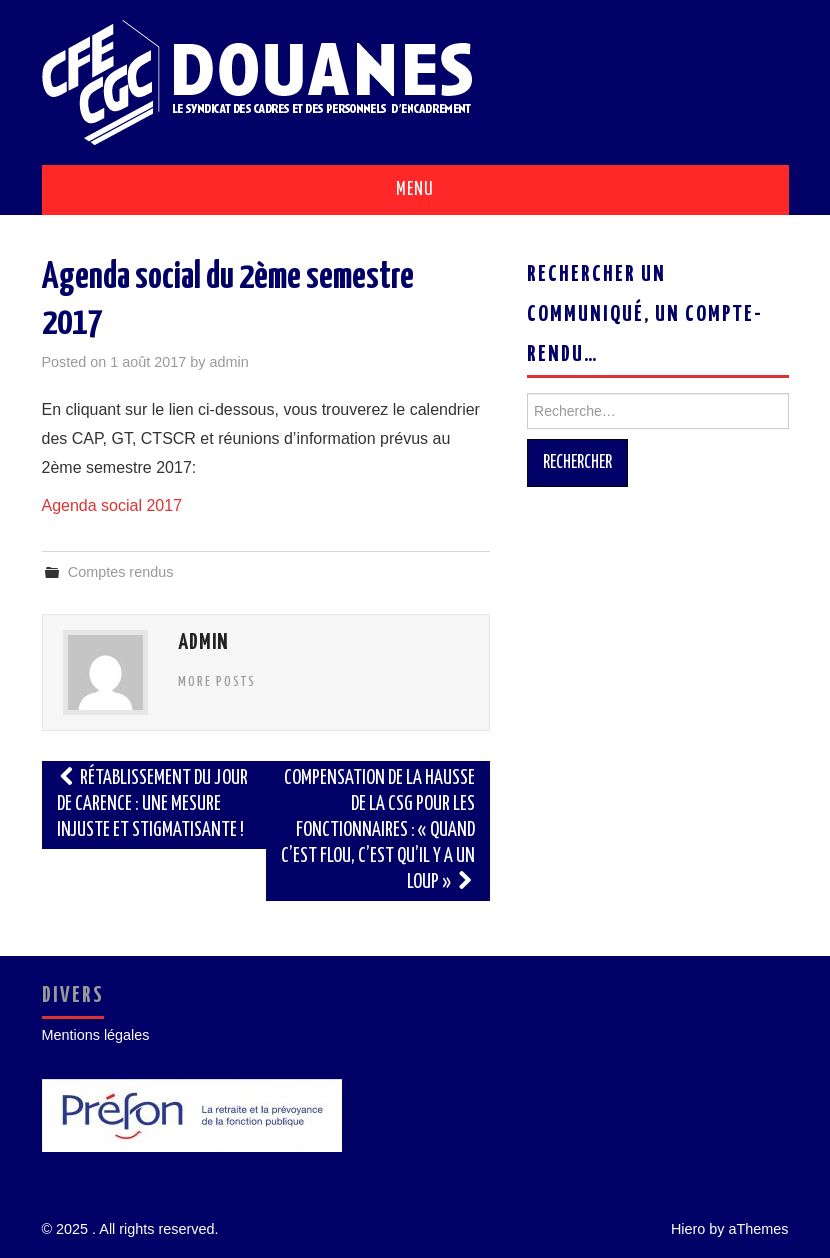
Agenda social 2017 (112, 505)
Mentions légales (96, 1035)
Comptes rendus (121, 572)
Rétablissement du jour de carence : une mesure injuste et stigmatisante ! (153, 804)
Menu (415, 190)
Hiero (688, 1229)
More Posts (217, 682)
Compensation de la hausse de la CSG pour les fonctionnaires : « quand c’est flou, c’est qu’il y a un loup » (378, 830)
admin (229, 362)
